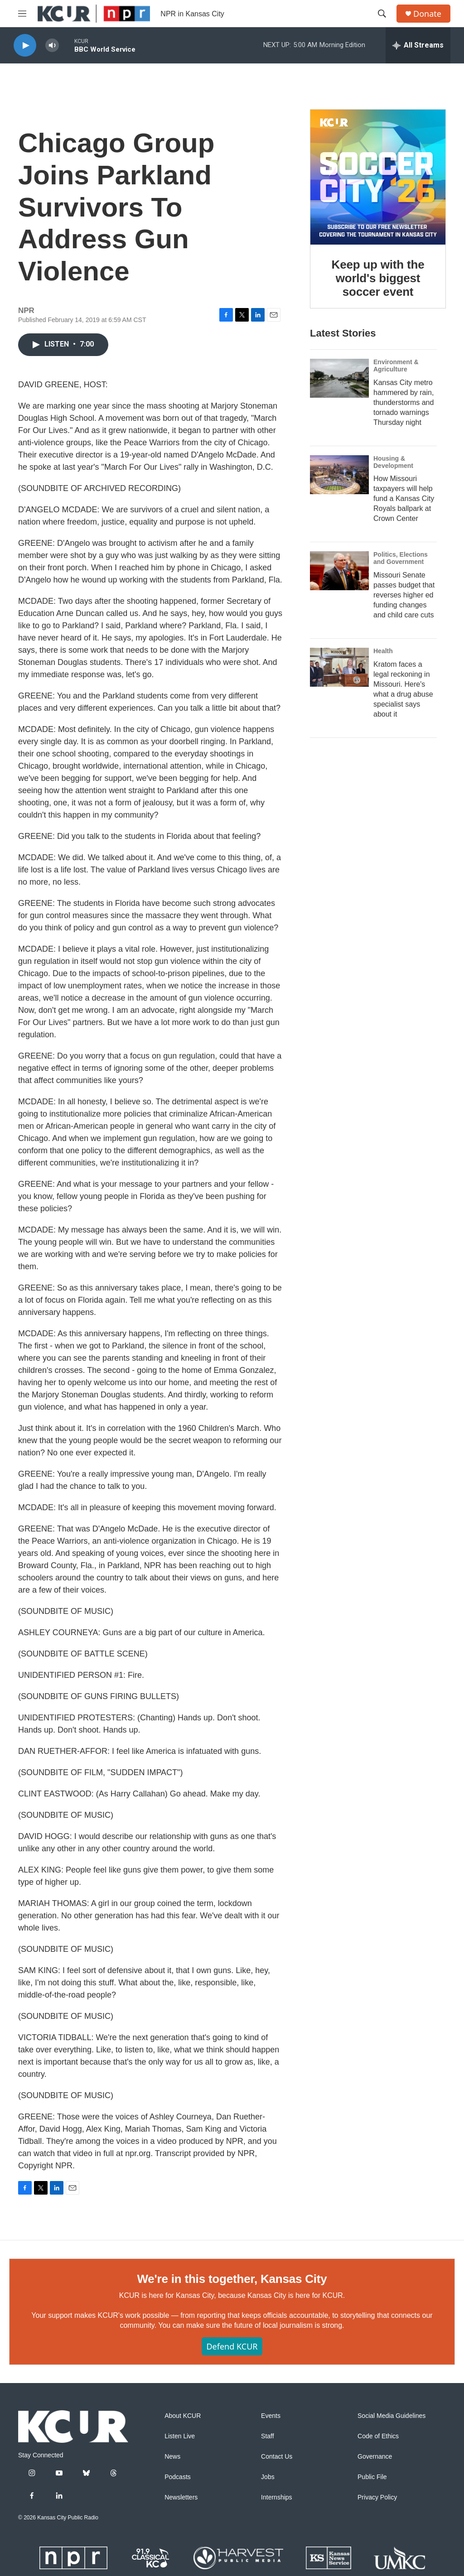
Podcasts (177, 2477)
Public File (372, 2477)
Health (383, 651)
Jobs (268, 2477)
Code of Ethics (378, 2436)
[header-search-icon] (382, 14)
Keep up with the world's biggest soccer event (378, 278)
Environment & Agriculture (396, 365)
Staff (267, 2436)
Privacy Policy (377, 2497)
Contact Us (276, 2456)
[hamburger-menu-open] (22, 14)
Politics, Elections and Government (400, 558)
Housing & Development (393, 462)
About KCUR (182, 2415)
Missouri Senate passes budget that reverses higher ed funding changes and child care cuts (404, 595)
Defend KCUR (231, 2346)
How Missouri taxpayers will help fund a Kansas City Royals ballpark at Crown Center (403, 498)
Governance (375, 2456)
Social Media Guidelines (391, 2415)
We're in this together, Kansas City (232, 2279)
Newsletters (181, 2497)
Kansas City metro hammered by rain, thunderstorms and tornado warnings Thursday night (403, 402)
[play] (25, 45)
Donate (427, 14)
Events (270, 2415)
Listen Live (179, 2436)
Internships (276, 2497)
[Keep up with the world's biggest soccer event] (377, 177)
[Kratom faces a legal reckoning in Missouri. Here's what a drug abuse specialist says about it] (339, 667)
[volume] (52, 45)
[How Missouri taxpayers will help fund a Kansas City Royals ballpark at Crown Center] (339, 474)
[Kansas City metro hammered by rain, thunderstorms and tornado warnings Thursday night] (339, 378)
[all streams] (418, 45)
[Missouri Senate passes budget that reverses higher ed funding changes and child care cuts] (339, 570)
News (172, 2456)
